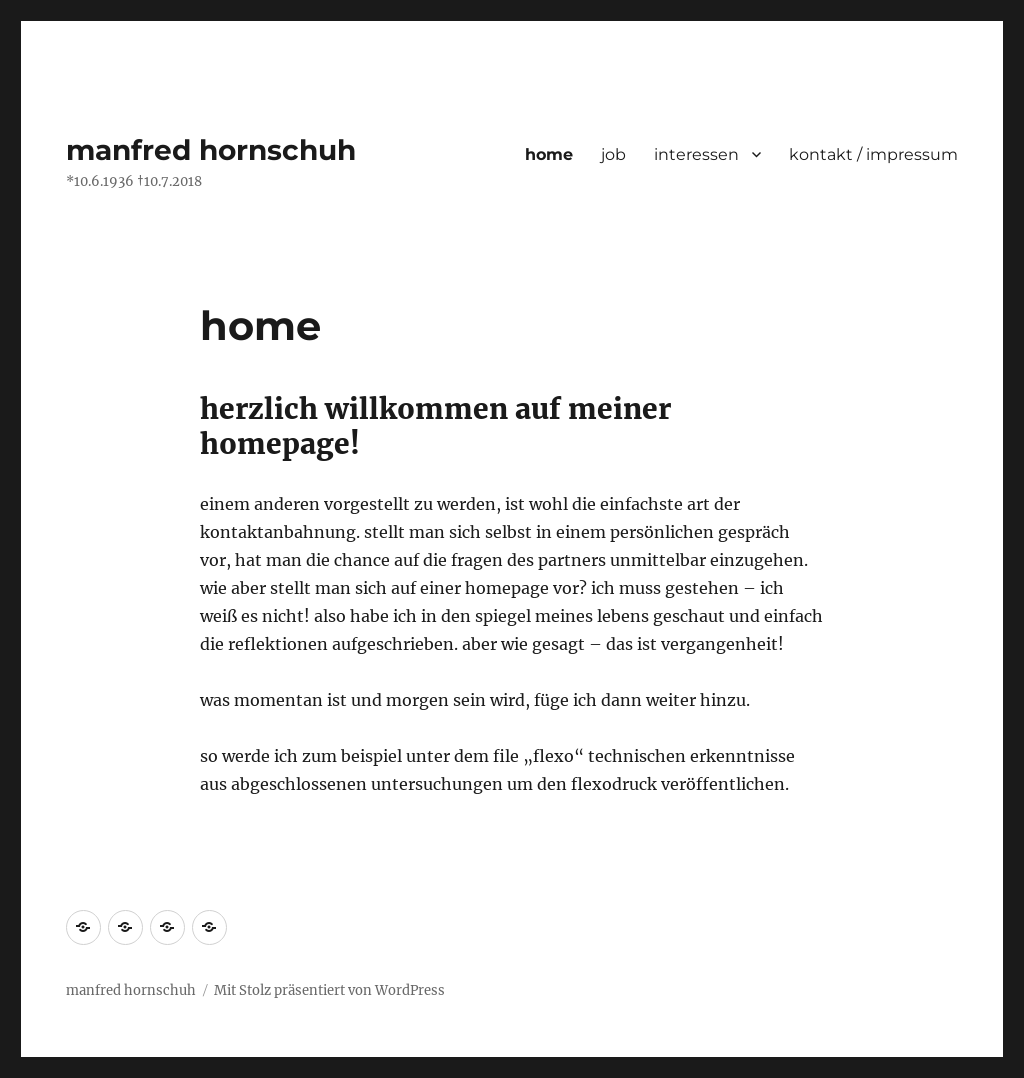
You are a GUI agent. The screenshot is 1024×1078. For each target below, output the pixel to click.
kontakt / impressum (873, 154)
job (613, 154)
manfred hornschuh (211, 150)
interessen (696, 154)
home (549, 154)
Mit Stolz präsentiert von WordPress (329, 990)
